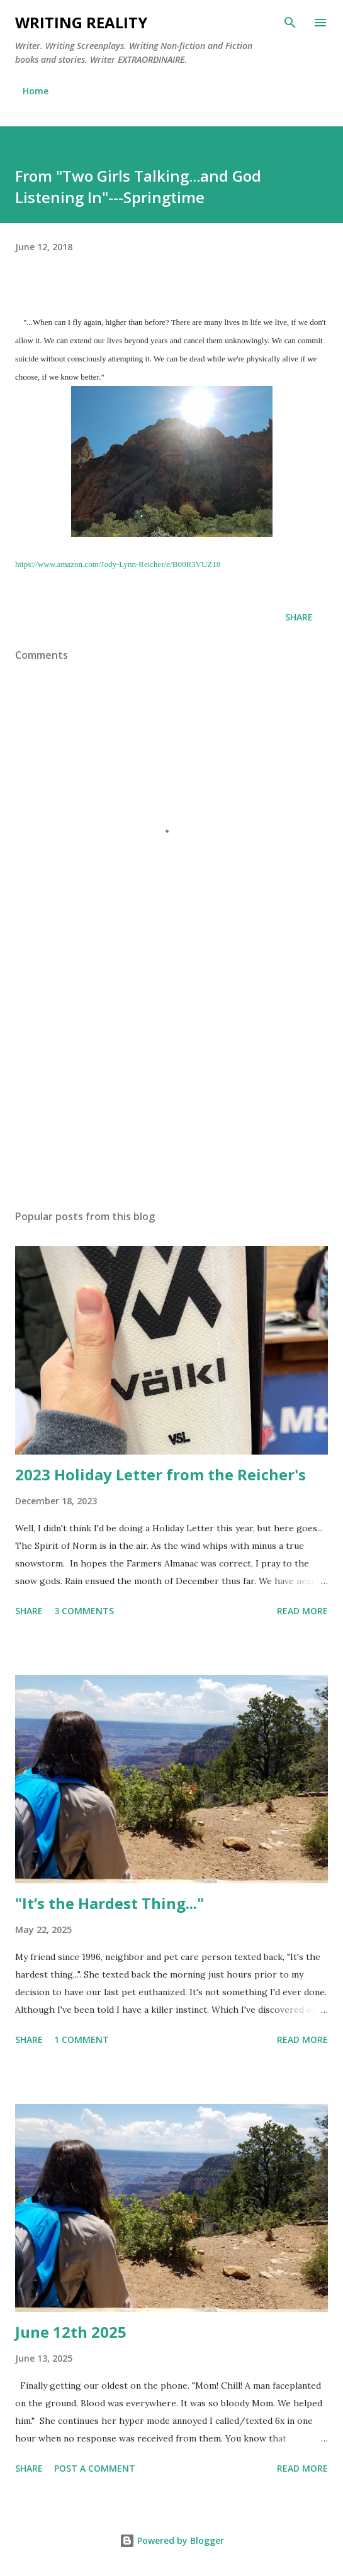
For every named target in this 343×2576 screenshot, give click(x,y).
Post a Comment (94, 2468)
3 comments (84, 1611)
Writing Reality (81, 22)
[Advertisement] (171, 1081)
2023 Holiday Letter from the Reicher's (160, 1474)
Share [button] (299, 617)
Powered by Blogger (172, 2540)
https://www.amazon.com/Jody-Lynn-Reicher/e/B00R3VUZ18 (117, 564)
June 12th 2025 (71, 2331)
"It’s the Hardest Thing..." (109, 1903)
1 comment (81, 2039)
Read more (302, 1611)
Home (35, 91)
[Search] (290, 22)
